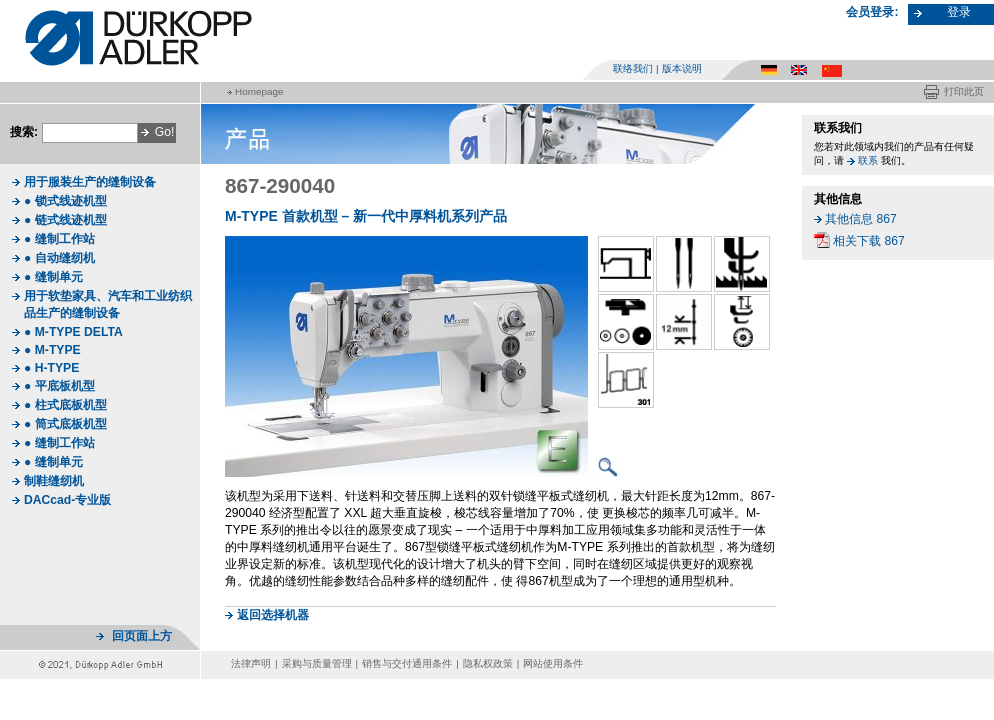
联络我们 (633, 68)
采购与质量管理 (317, 663)
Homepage (259, 91)
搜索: (24, 132)
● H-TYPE (51, 368)
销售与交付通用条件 (407, 663)
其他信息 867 (861, 219)
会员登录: (872, 12)
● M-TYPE (52, 350)
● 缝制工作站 (59, 239)
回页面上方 (142, 636)
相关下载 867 (869, 241)
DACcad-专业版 (67, 500)
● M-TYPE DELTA (73, 332)
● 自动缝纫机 (59, 258)
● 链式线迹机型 (65, 220)
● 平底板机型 (59, 386)
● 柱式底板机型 (65, 405)
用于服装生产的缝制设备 (90, 182)
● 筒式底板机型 (65, 424)
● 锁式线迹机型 (65, 201)
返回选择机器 (273, 615)
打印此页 (964, 91)
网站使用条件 (553, 663)
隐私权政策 (488, 663)
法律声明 (251, 663)
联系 (868, 160)
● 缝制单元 (53, 277)
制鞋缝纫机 (54, 481)
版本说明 (682, 68)
